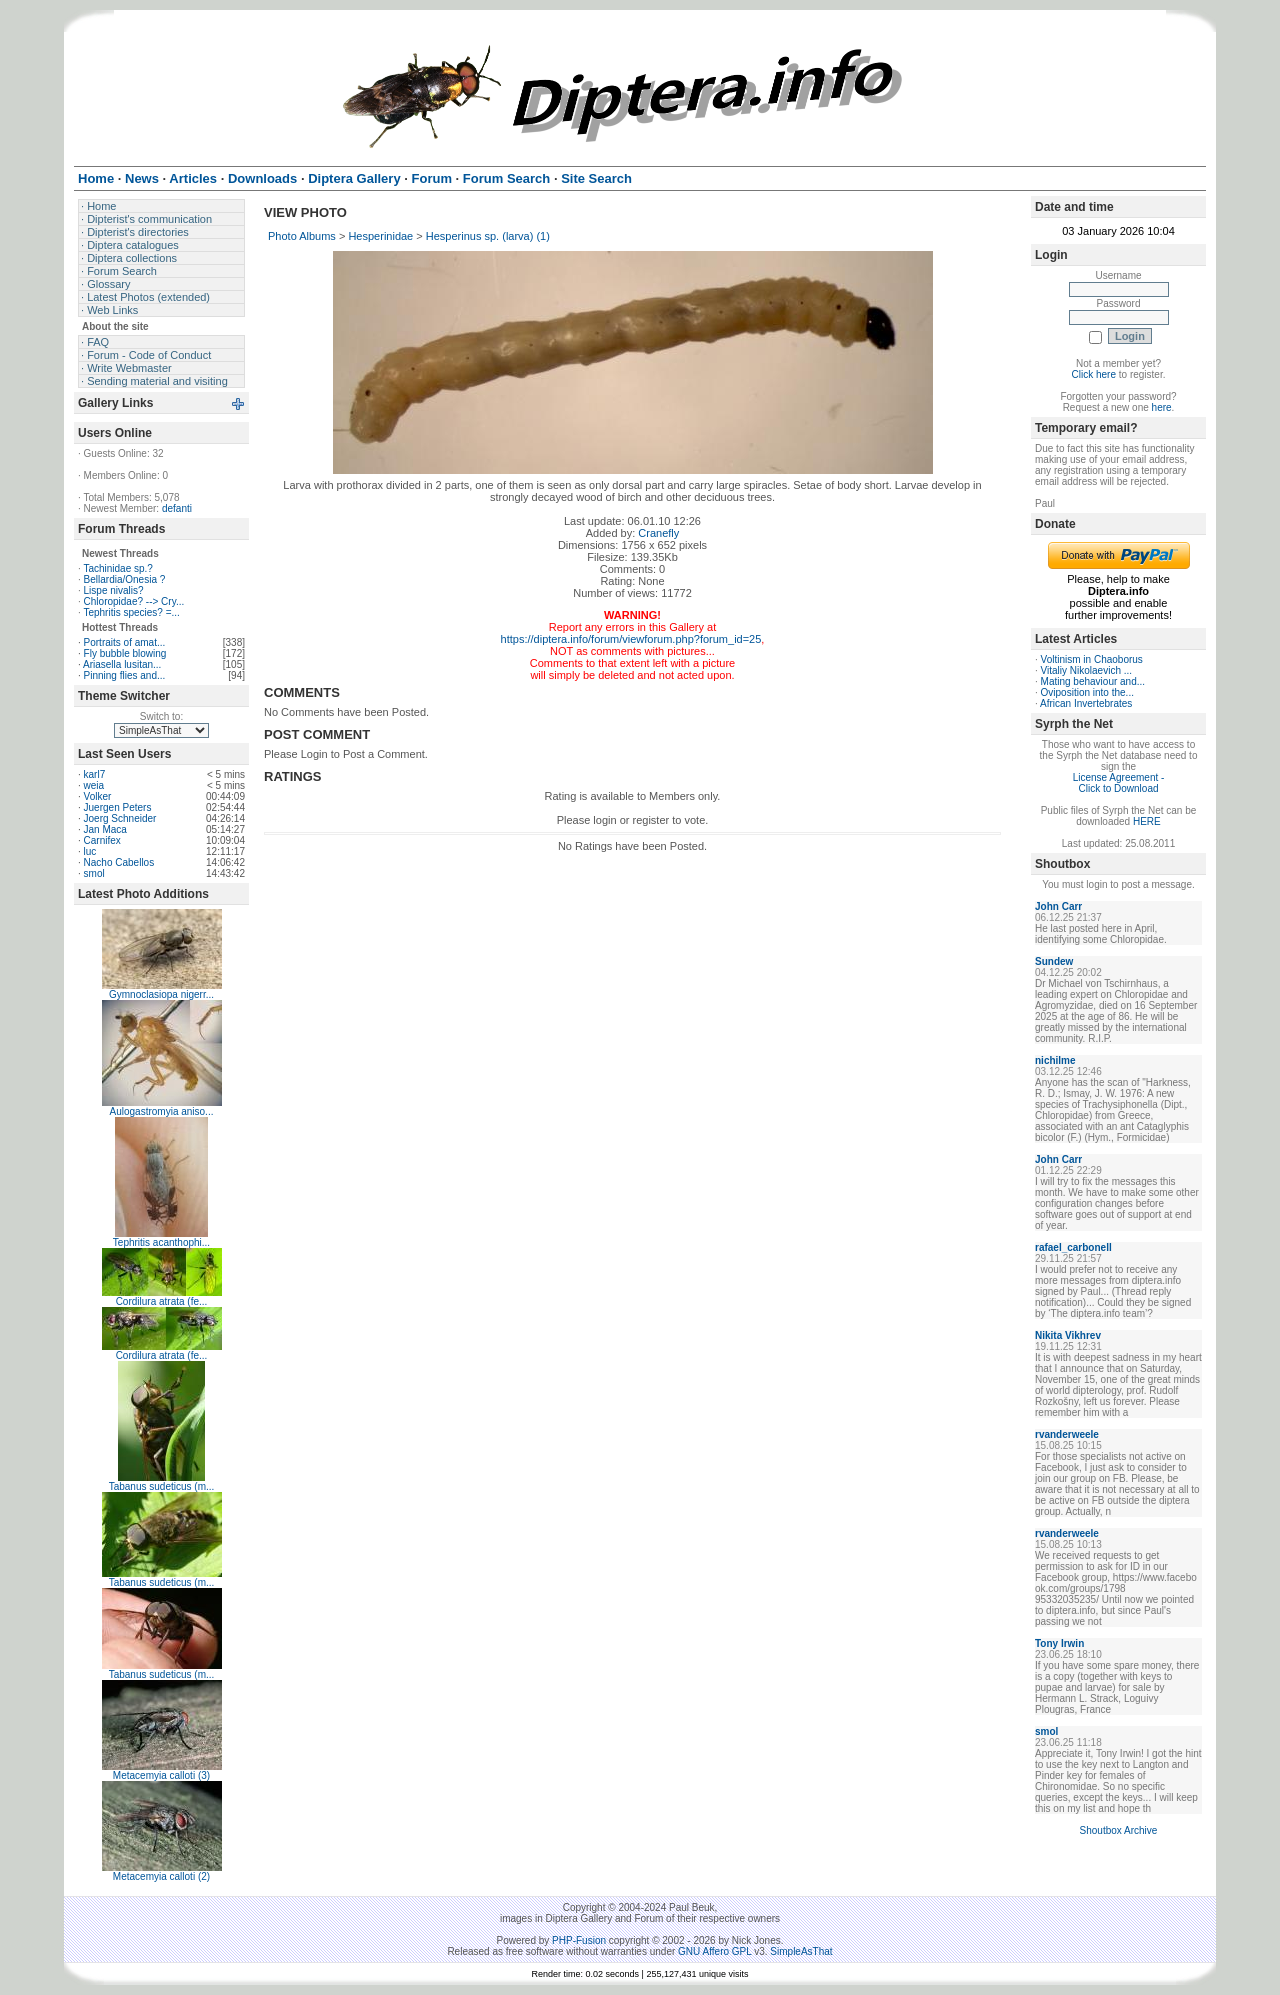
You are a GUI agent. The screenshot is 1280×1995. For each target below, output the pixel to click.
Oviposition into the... (1087, 692)
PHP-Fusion (579, 1940)
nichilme (1055, 1060)
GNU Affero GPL (714, 1951)
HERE (1147, 821)
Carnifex (102, 840)
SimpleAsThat (801, 1951)
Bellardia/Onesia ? (125, 579)
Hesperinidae (380, 236)
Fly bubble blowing (125, 653)
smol (94, 873)
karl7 (95, 774)
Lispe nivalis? (114, 590)
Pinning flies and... (125, 675)
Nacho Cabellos (119, 862)
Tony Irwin (1059, 1643)
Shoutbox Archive (1119, 1830)
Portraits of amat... (125, 642)
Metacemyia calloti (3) (161, 1775)
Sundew (1054, 961)
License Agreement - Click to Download (1119, 783)
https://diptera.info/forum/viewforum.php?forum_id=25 (631, 639)
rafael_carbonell (1073, 1247)
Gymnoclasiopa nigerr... (161, 994)
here (1162, 407)
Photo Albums (302, 236)
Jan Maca (105, 829)
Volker (98, 796)
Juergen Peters (118, 807)
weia (94, 785)
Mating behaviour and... (1093, 681)
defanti (177, 508)
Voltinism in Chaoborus (1092, 659)
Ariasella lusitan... (122, 664)
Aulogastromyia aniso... (162, 1111)
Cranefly (658, 533)
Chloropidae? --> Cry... (134, 601)
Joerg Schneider (120, 818)
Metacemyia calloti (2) (161, 1876)
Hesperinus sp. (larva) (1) (488, 236)
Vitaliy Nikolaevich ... (1087, 670)
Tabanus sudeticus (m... (162, 1486)
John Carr (1058, 906)
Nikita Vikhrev (1068, 1335)
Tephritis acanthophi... (161, 1242)
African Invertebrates (1086, 703)
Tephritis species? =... (131, 612)
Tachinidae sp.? (118, 568)
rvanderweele (1067, 1434)
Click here (1094, 374)
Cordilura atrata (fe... (162, 1301)
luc (90, 851)
